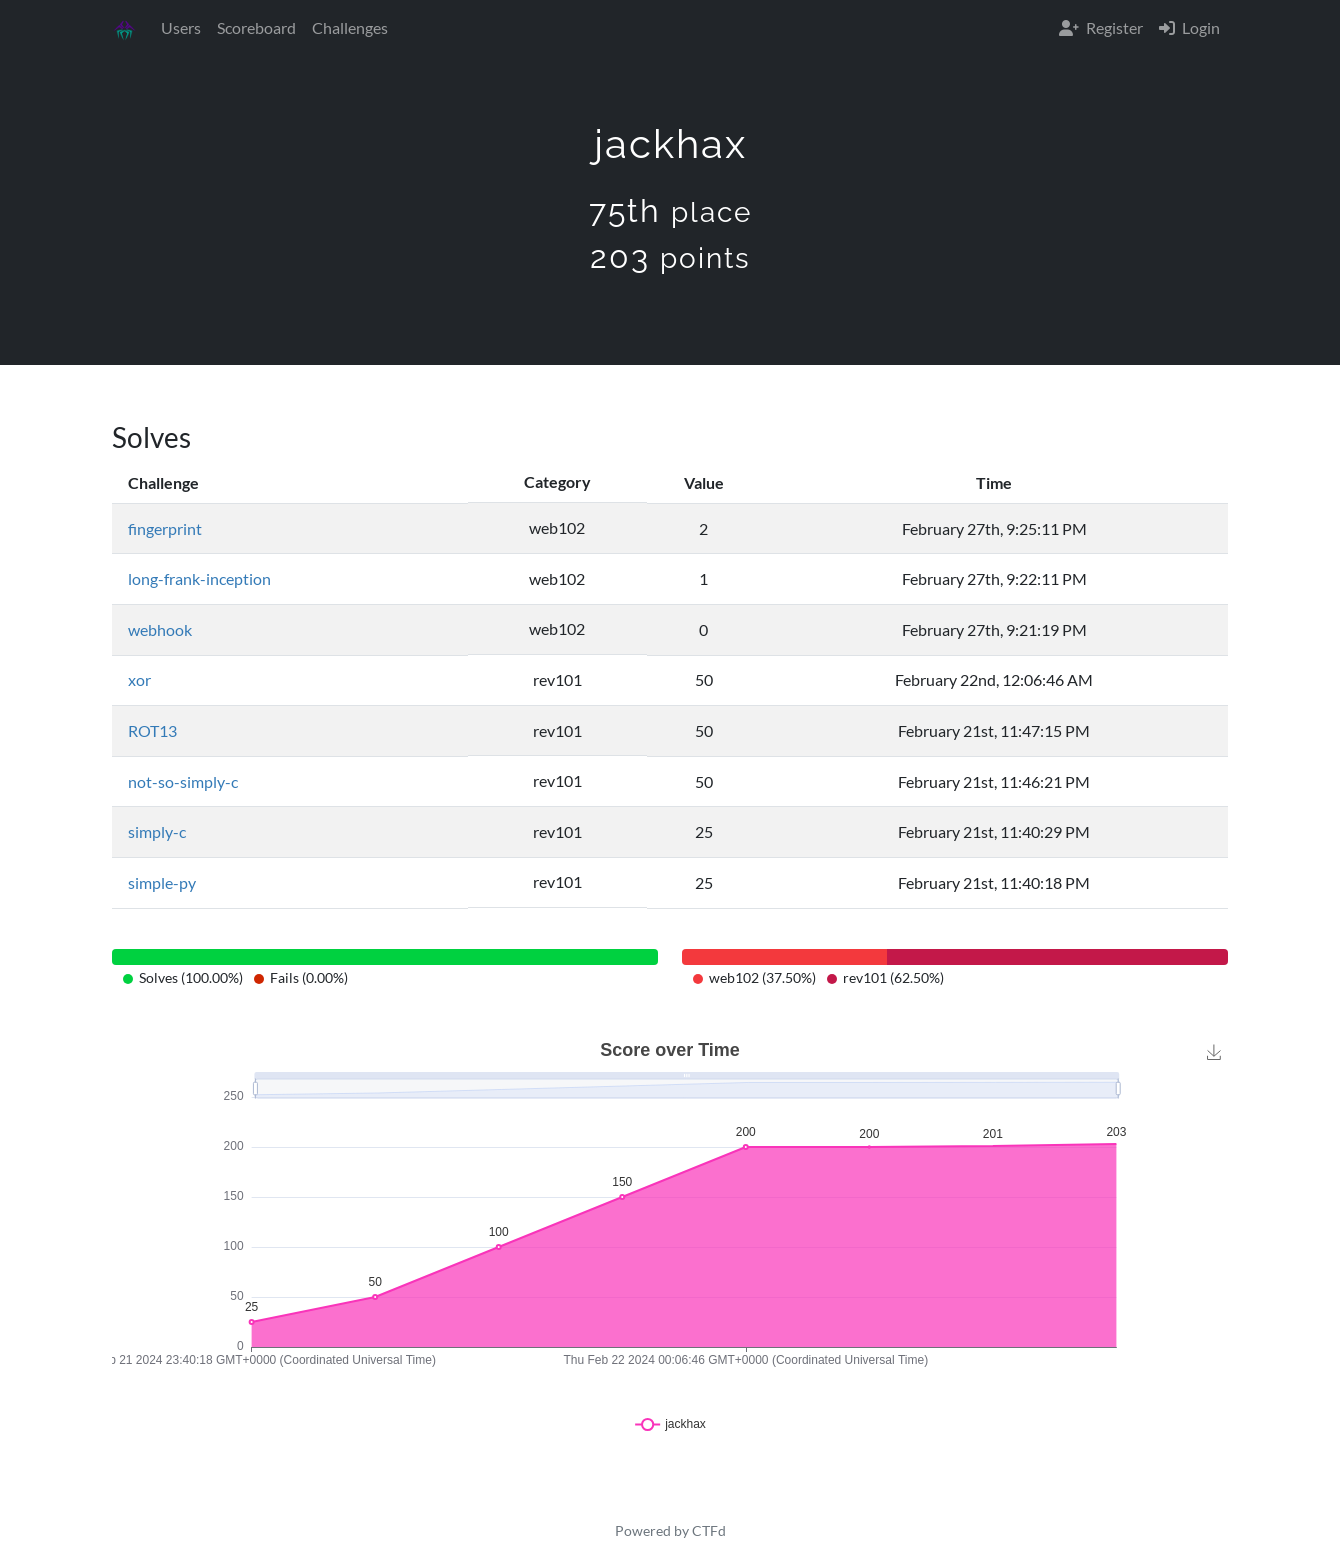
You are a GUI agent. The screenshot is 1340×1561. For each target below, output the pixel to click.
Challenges (350, 27)
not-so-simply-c (183, 781)
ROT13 (152, 730)
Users (181, 27)
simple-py (162, 882)
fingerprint (165, 528)
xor (139, 679)
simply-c (157, 831)
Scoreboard (256, 27)
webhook (160, 629)
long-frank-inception (199, 578)
